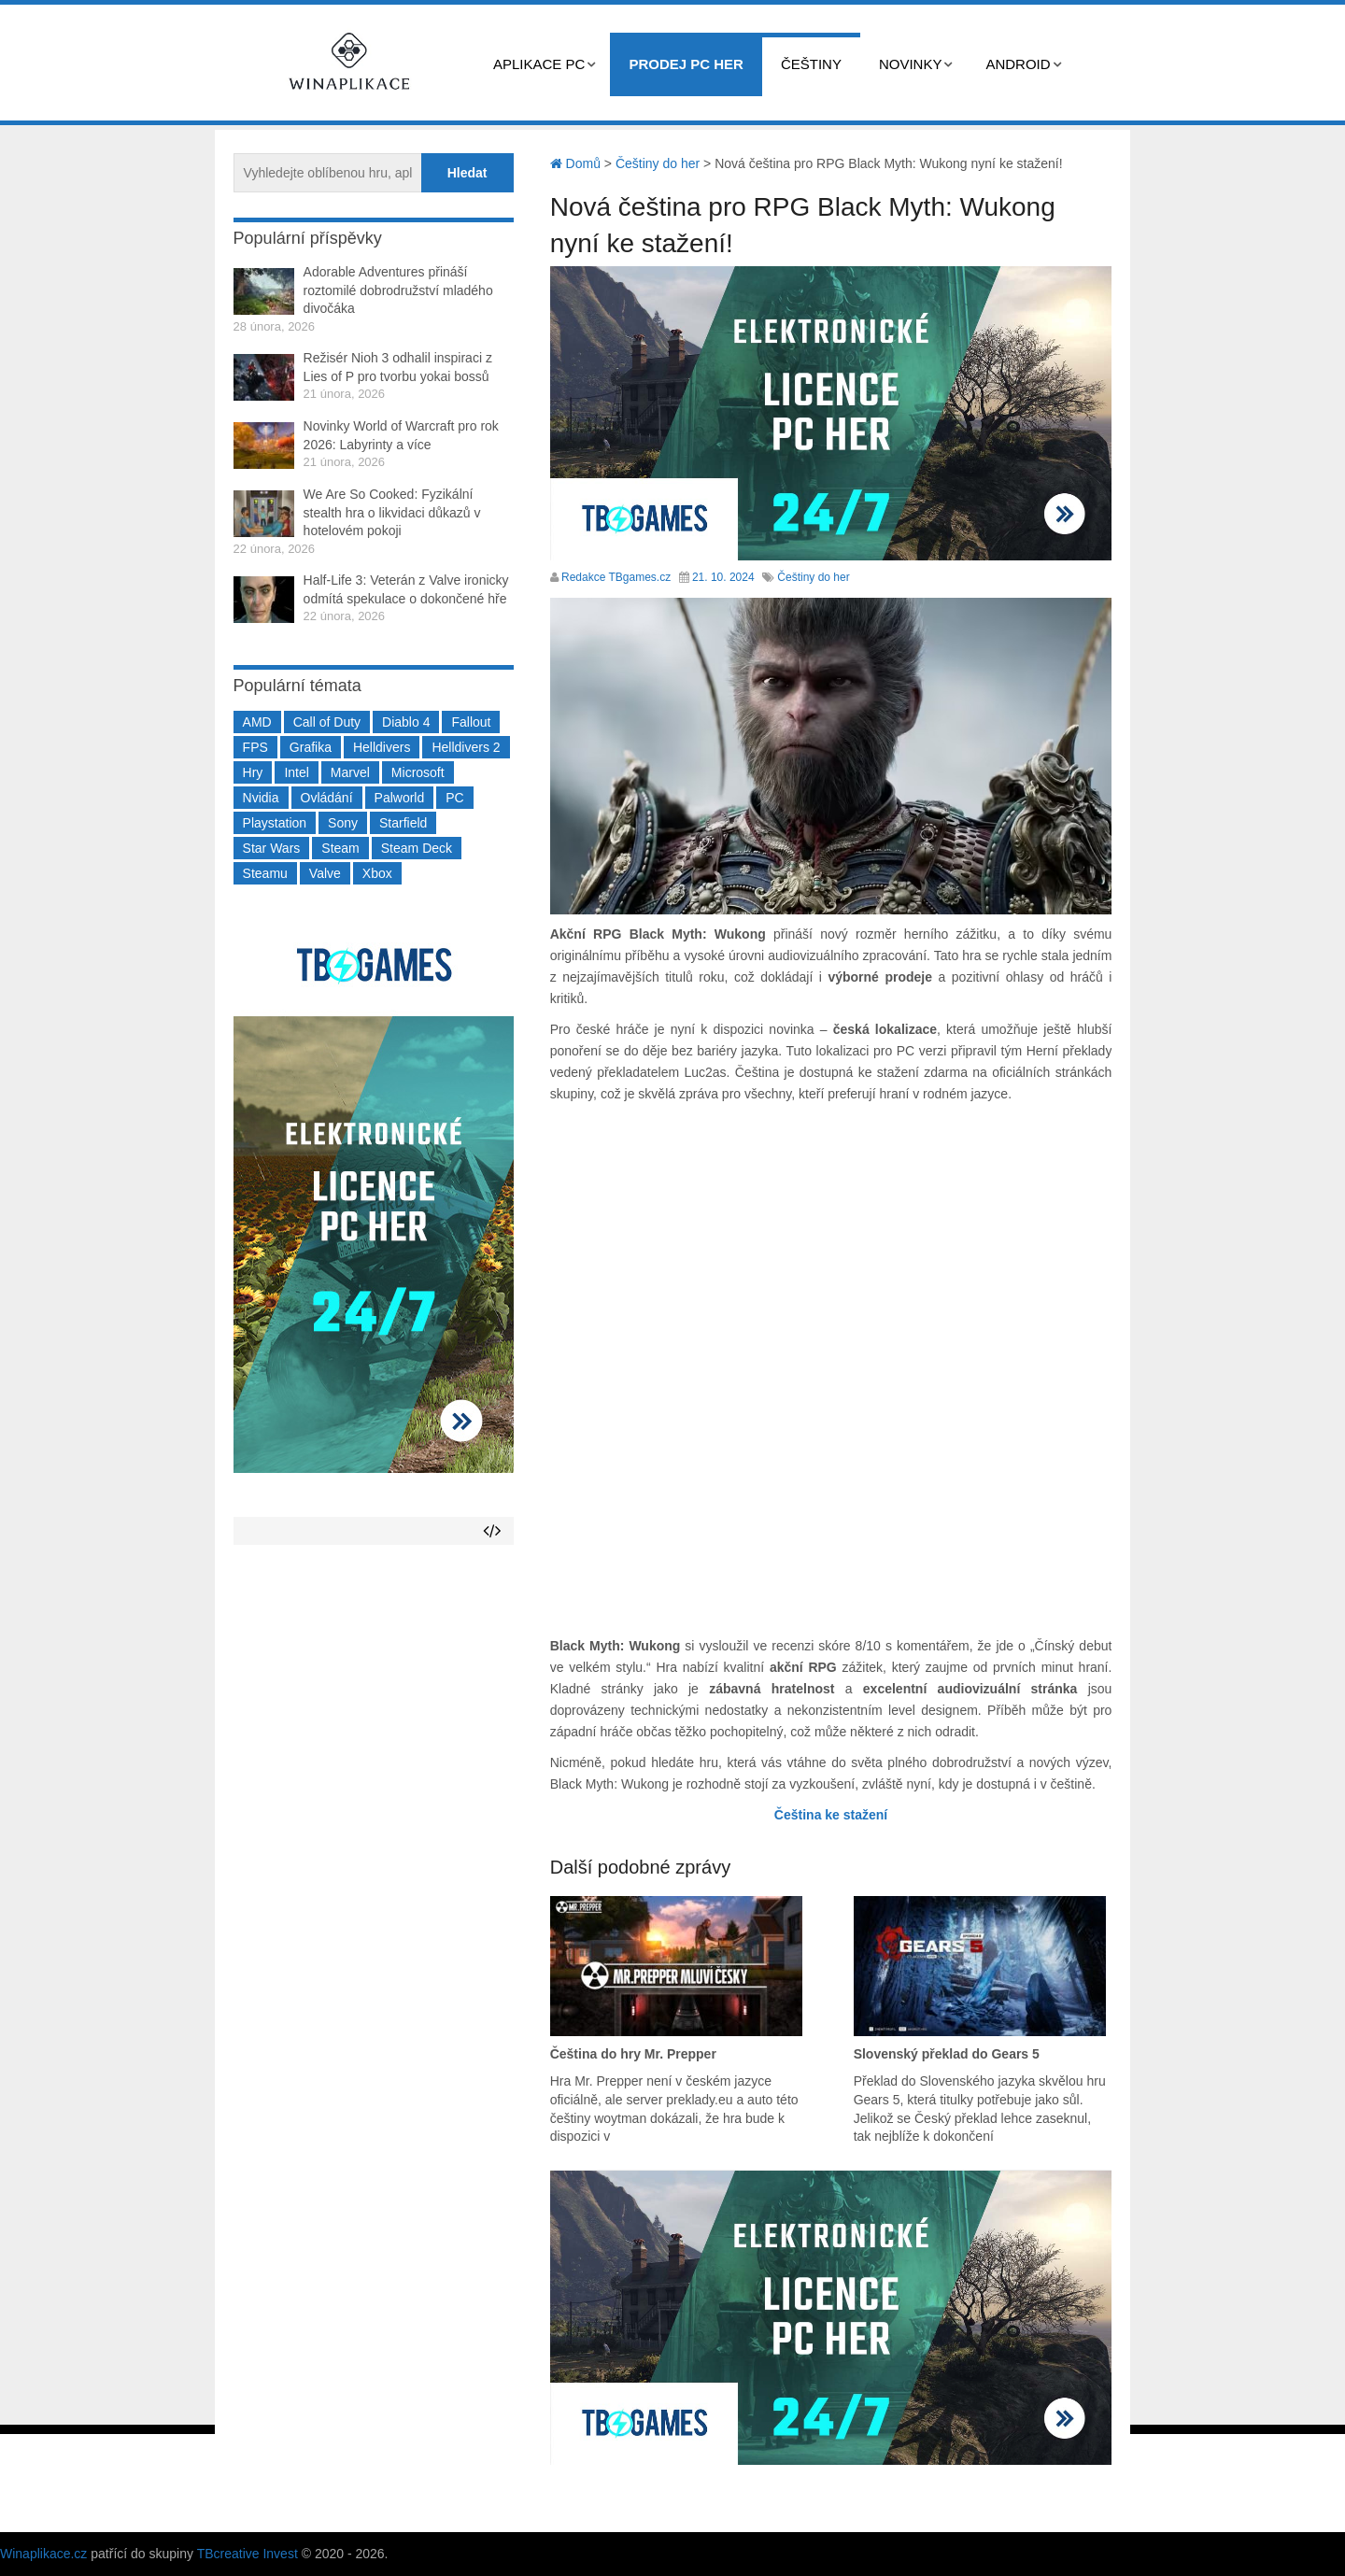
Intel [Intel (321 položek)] (296, 772)
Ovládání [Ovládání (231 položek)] (327, 797)
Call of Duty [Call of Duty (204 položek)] (327, 722)
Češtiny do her (813, 577)
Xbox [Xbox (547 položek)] (377, 873)
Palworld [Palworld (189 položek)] (400, 797)
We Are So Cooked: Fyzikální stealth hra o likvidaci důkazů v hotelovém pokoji (392, 512)
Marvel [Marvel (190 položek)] (350, 772)
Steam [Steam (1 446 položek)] (340, 848)
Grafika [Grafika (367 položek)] (311, 747)
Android (1017, 64)
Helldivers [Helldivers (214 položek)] (381, 747)
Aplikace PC (539, 64)
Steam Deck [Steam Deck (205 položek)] (416, 848)
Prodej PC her (686, 64)
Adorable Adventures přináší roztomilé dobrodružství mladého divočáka (398, 290)
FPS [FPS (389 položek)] (255, 747)
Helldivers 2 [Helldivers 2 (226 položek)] (466, 747)
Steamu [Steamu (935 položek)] (265, 873)
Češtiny (811, 64)
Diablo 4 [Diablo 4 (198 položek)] (406, 722)
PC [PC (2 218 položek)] (454, 797)
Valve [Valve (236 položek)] (325, 873)
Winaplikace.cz (43, 2553)
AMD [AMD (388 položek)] (257, 722)
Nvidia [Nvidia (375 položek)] (261, 797)
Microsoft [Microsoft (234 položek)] (418, 772)
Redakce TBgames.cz (616, 577)
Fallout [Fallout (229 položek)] (470, 722)
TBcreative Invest (247, 2553)
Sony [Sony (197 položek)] (343, 822)
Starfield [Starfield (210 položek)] (403, 822)
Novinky (910, 64)
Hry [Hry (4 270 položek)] (253, 772)
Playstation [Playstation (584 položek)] (274, 822)
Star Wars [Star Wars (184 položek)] (272, 848)
